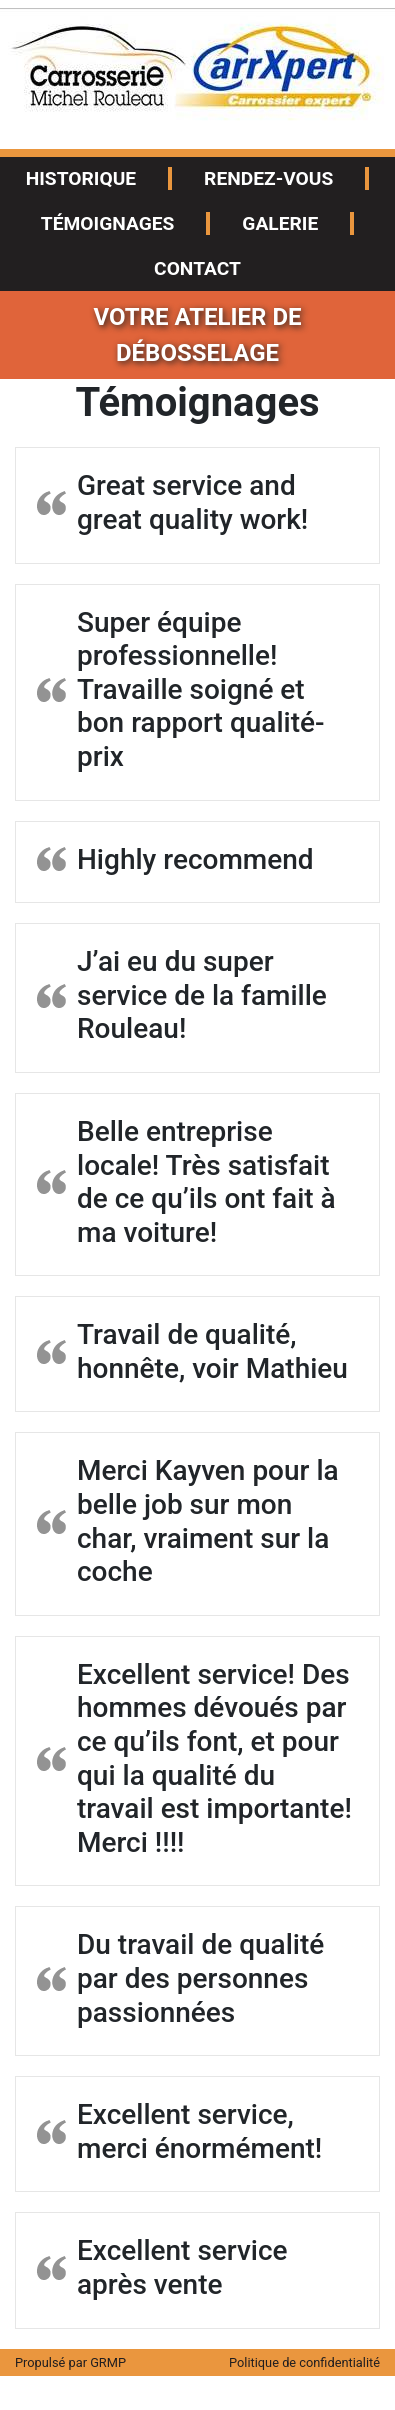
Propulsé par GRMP (70, 2362)
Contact (197, 268)
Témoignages (108, 223)
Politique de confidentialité (304, 2362)
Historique (81, 178)
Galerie (280, 223)
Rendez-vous (268, 178)
